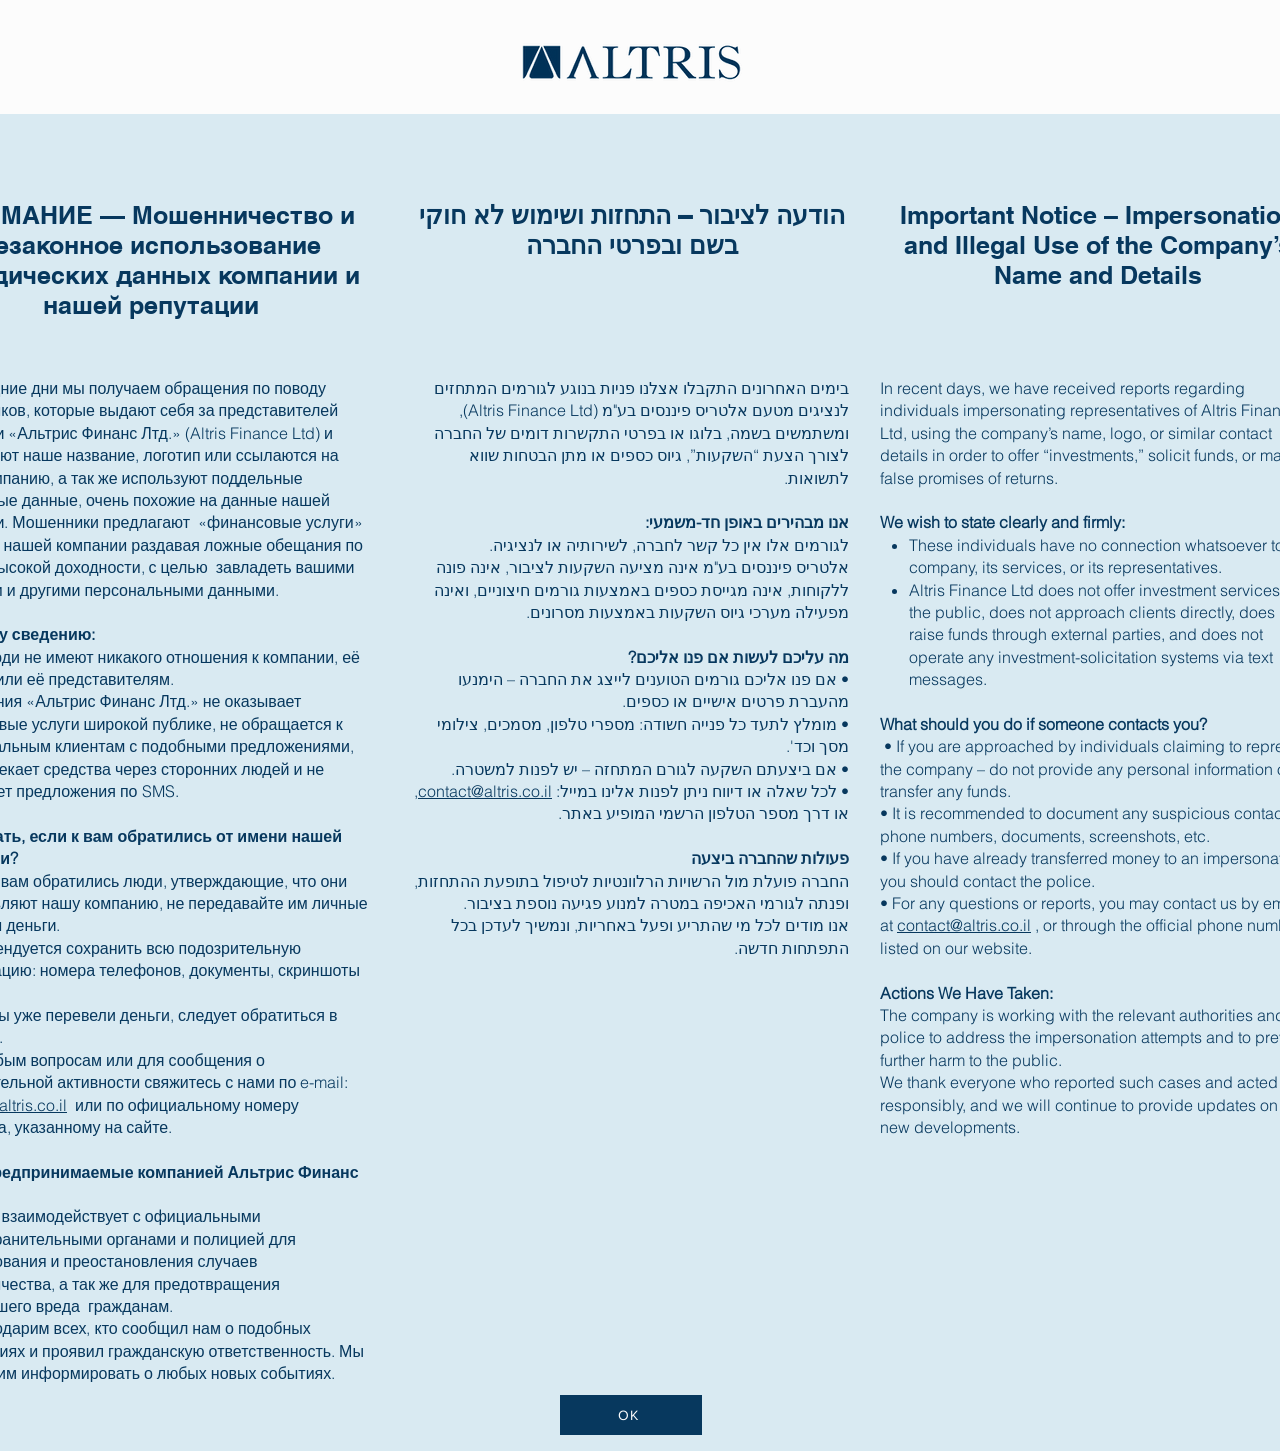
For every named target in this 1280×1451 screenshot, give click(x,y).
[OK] (631, 1415)
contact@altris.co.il (485, 791)
